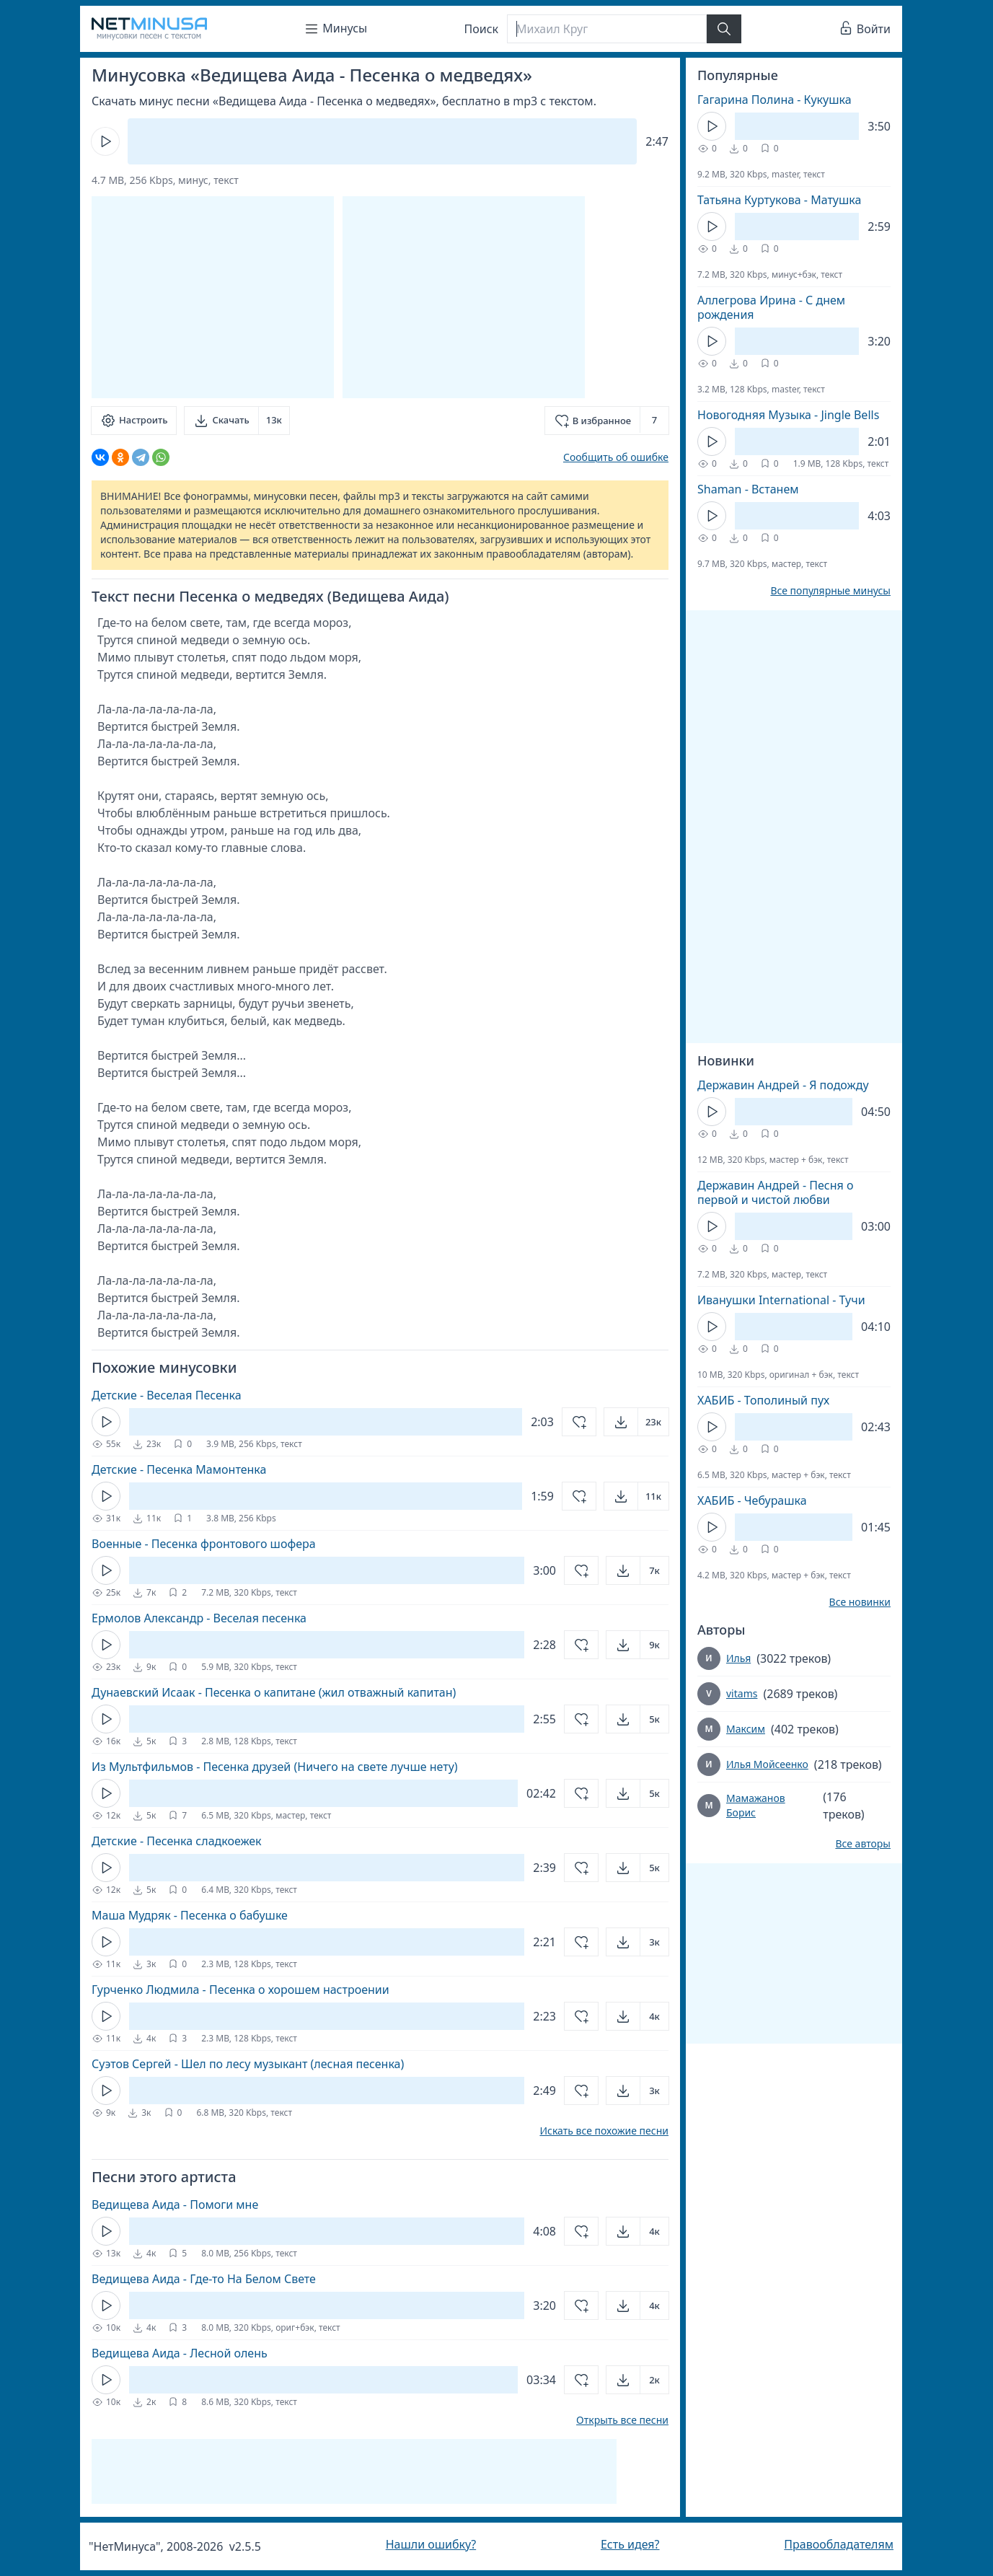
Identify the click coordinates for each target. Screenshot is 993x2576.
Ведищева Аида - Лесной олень (180, 2353)
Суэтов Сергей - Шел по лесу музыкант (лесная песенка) (248, 2064)
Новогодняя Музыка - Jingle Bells (788, 415)
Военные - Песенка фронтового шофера (204, 1544)
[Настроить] (134, 420)
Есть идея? (630, 2544)
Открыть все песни (622, 2420)
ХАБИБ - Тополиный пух (763, 1400)
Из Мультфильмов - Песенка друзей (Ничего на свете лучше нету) (275, 1766)
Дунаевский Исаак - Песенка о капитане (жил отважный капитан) (274, 1692)
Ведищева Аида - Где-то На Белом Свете (204, 2279)
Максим (745, 1729)
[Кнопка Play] (105, 141)
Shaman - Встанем (748, 489)
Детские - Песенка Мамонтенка (179, 1469)
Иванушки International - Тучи (781, 1300)
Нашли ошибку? (431, 2544)
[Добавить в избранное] (606, 420)
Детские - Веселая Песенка (167, 1395)
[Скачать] (236, 420)
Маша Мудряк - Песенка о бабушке (190, 1915)
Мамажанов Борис (755, 1805)
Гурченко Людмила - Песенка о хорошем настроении (240, 1989)
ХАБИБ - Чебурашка (752, 1500)
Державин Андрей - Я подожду (783, 1085)
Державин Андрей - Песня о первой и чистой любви (775, 1192)
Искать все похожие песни (603, 2130)
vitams (741, 1693)
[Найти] (724, 28)
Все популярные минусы (830, 590)
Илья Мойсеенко (767, 1764)
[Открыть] (636, 1422)
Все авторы (863, 1843)
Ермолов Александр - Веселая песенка (199, 1618)
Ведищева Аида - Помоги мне (175, 2204)
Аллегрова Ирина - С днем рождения (771, 307)
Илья (738, 1658)
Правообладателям (838, 2544)
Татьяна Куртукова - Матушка (779, 200)
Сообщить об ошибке (615, 457)
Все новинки (860, 1602)
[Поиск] (606, 28)
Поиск (481, 29)
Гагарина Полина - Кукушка (774, 99)
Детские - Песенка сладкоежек (177, 1841)
